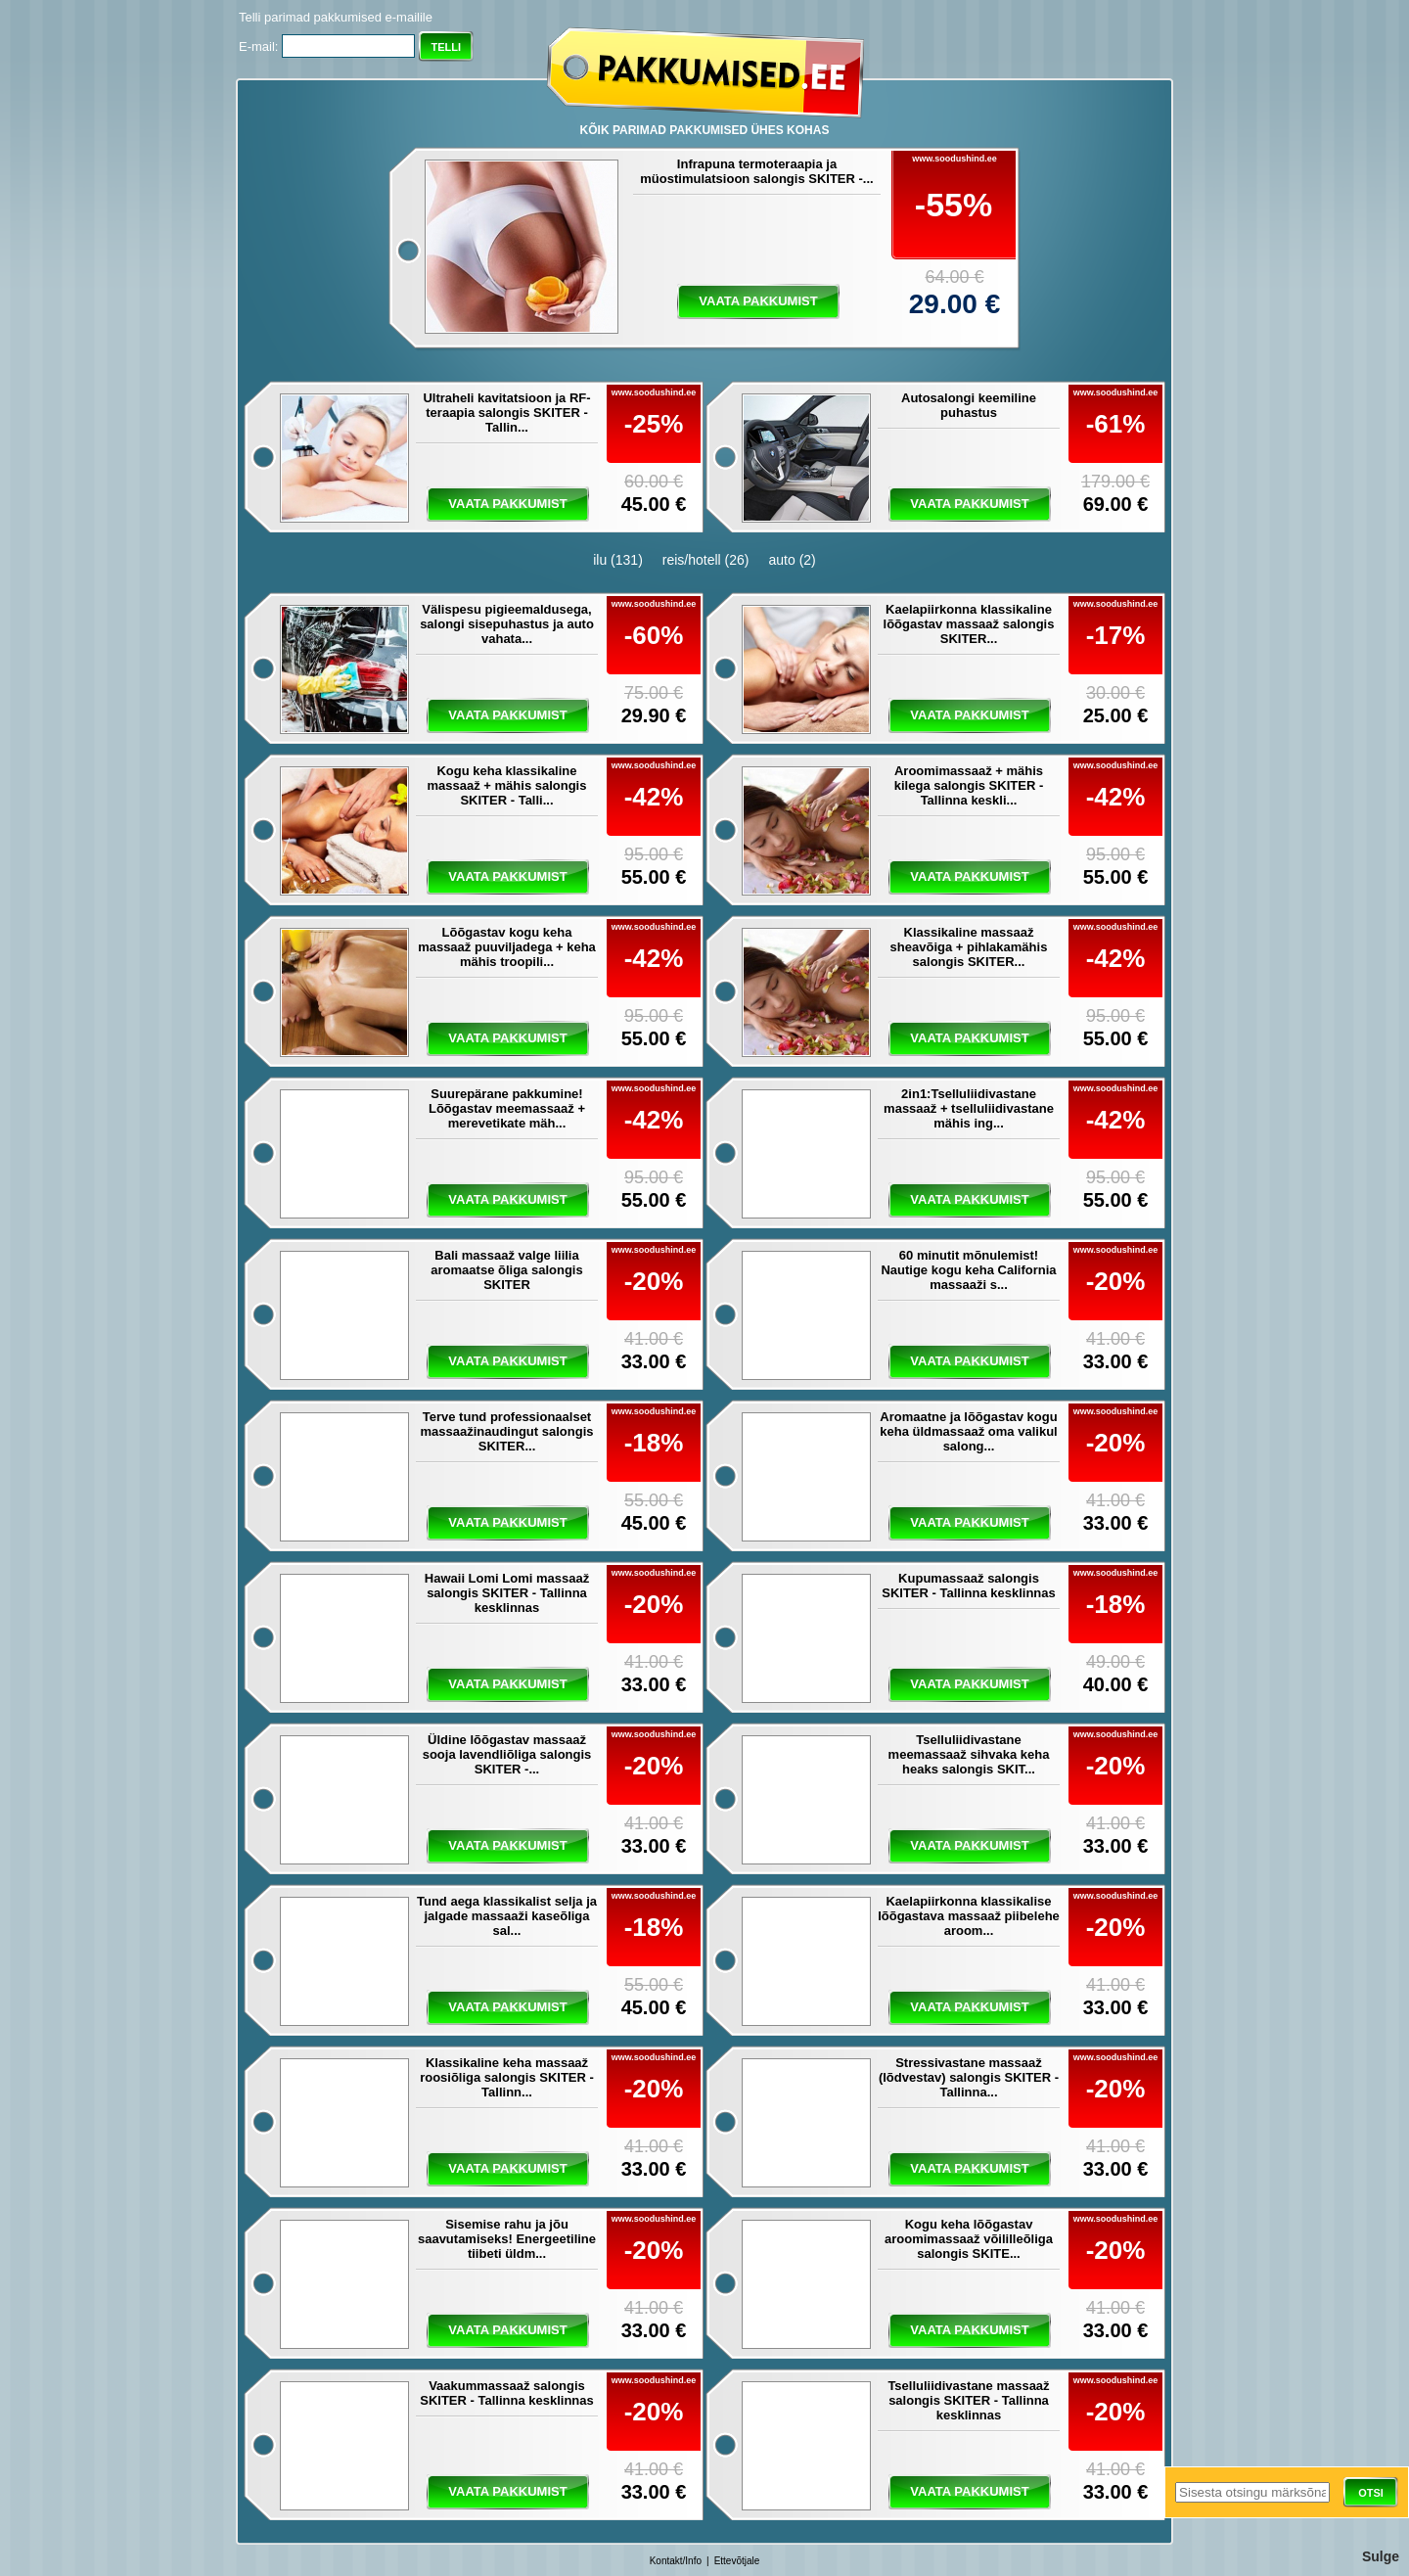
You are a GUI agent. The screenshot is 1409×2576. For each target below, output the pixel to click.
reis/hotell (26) (706, 560)
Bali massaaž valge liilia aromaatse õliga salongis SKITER (506, 1270)
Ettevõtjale (737, 2560)
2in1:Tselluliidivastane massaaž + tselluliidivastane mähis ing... (969, 1108)
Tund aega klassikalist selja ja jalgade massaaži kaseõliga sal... (507, 1916)
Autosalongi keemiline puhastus (968, 405)
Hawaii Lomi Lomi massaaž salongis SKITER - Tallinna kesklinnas (507, 1593)
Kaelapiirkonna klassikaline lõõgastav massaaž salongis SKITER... (969, 624)
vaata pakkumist (758, 301)
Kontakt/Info (676, 2560)
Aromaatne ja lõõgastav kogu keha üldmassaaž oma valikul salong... (968, 1431)
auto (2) (792, 560)
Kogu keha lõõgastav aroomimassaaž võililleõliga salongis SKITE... (969, 2239)
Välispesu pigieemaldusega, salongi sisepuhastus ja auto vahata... (507, 624)
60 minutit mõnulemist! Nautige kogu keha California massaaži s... (968, 1270)
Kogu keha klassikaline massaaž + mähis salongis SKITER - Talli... (507, 785)
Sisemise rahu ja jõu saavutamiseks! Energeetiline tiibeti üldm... (507, 2239)
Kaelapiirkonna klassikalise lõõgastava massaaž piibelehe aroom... (969, 1916)
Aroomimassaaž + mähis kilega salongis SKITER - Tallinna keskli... (968, 785)
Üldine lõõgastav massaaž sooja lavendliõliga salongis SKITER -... (507, 1754)
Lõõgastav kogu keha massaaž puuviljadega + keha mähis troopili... (507, 947)
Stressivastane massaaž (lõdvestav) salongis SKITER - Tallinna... (969, 2077)
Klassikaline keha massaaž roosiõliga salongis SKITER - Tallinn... (507, 2077)
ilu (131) (618, 560)
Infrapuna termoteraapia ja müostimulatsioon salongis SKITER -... (756, 171)
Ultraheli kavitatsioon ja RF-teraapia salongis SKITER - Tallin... (506, 413)
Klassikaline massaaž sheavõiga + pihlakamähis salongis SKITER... (969, 947)
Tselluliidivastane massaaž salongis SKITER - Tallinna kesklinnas (968, 2400)
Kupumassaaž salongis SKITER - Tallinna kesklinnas (968, 1585)
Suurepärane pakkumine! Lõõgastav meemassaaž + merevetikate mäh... (507, 1108)
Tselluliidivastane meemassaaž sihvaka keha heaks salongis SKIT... (969, 1754)
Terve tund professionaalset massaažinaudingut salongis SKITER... (507, 1431)
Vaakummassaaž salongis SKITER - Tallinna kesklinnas (506, 2393)
